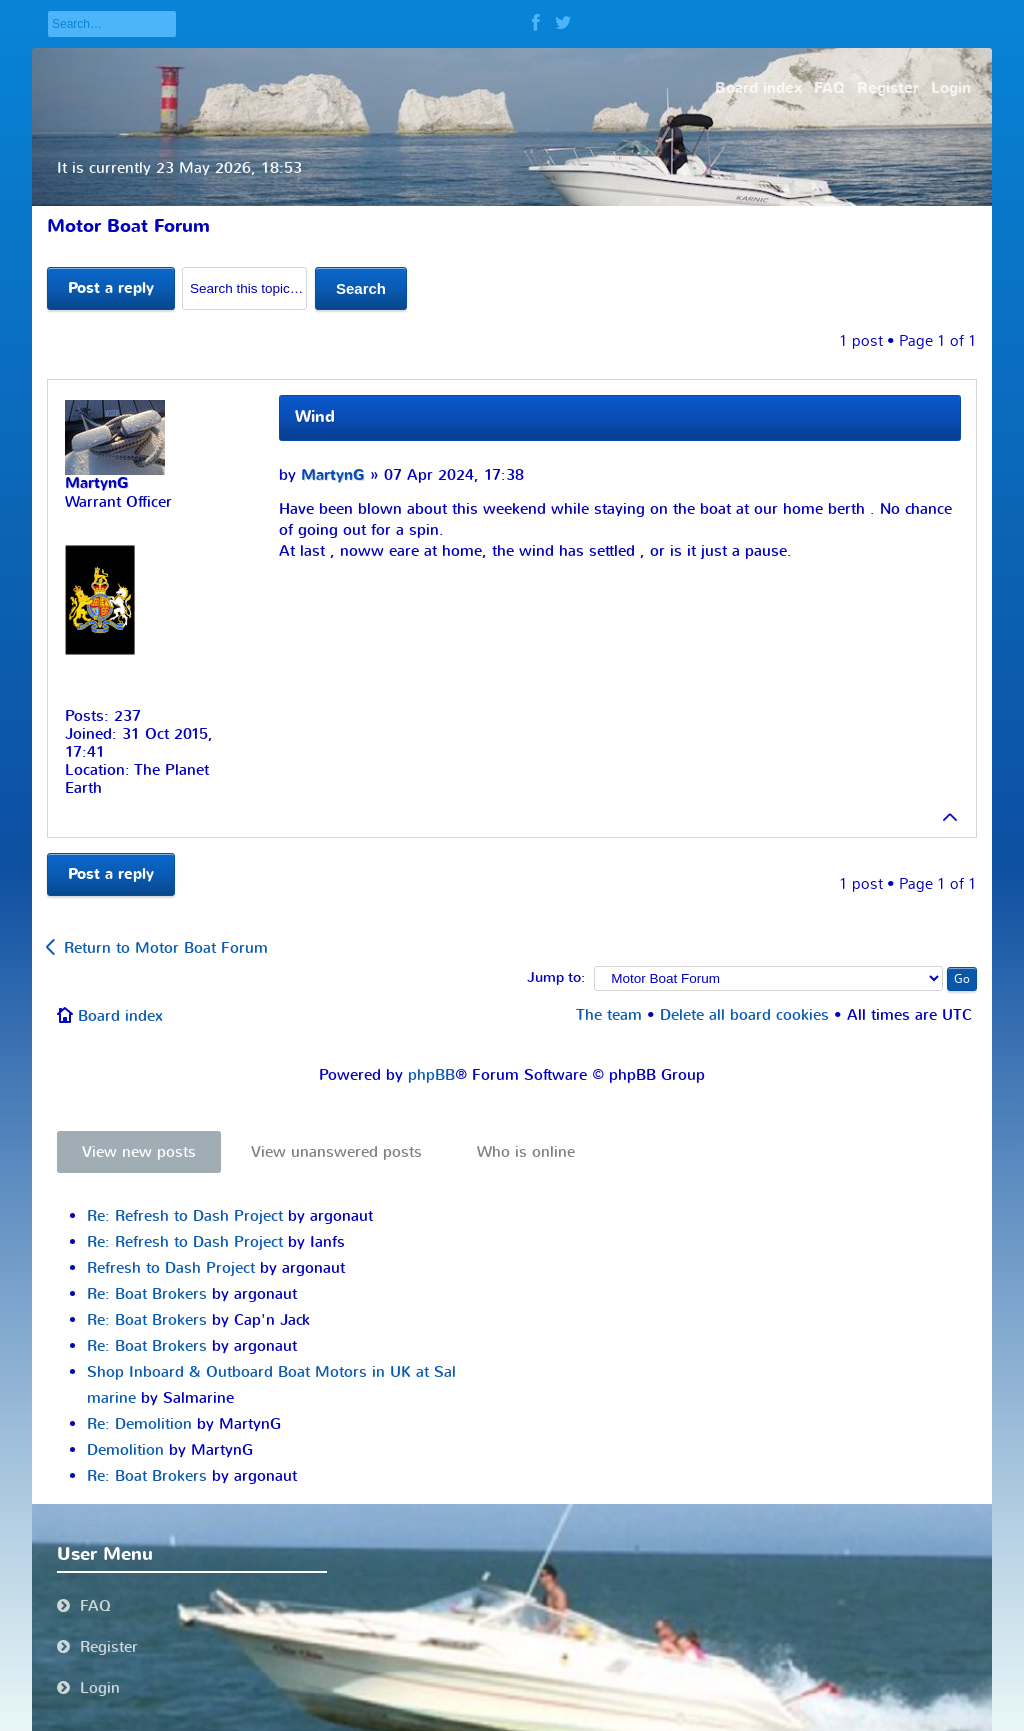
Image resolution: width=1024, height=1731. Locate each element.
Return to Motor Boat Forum (166, 948)
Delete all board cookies (744, 1015)
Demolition (125, 1450)
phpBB (431, 1075)
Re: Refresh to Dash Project (185, 1216)
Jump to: (556, 978)
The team (609, 1015)
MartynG (333, 475)
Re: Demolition (139, 1424)
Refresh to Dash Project (171, 1268)
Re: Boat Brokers (147, 1294)
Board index (120, 1016)
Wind (315, 417)
